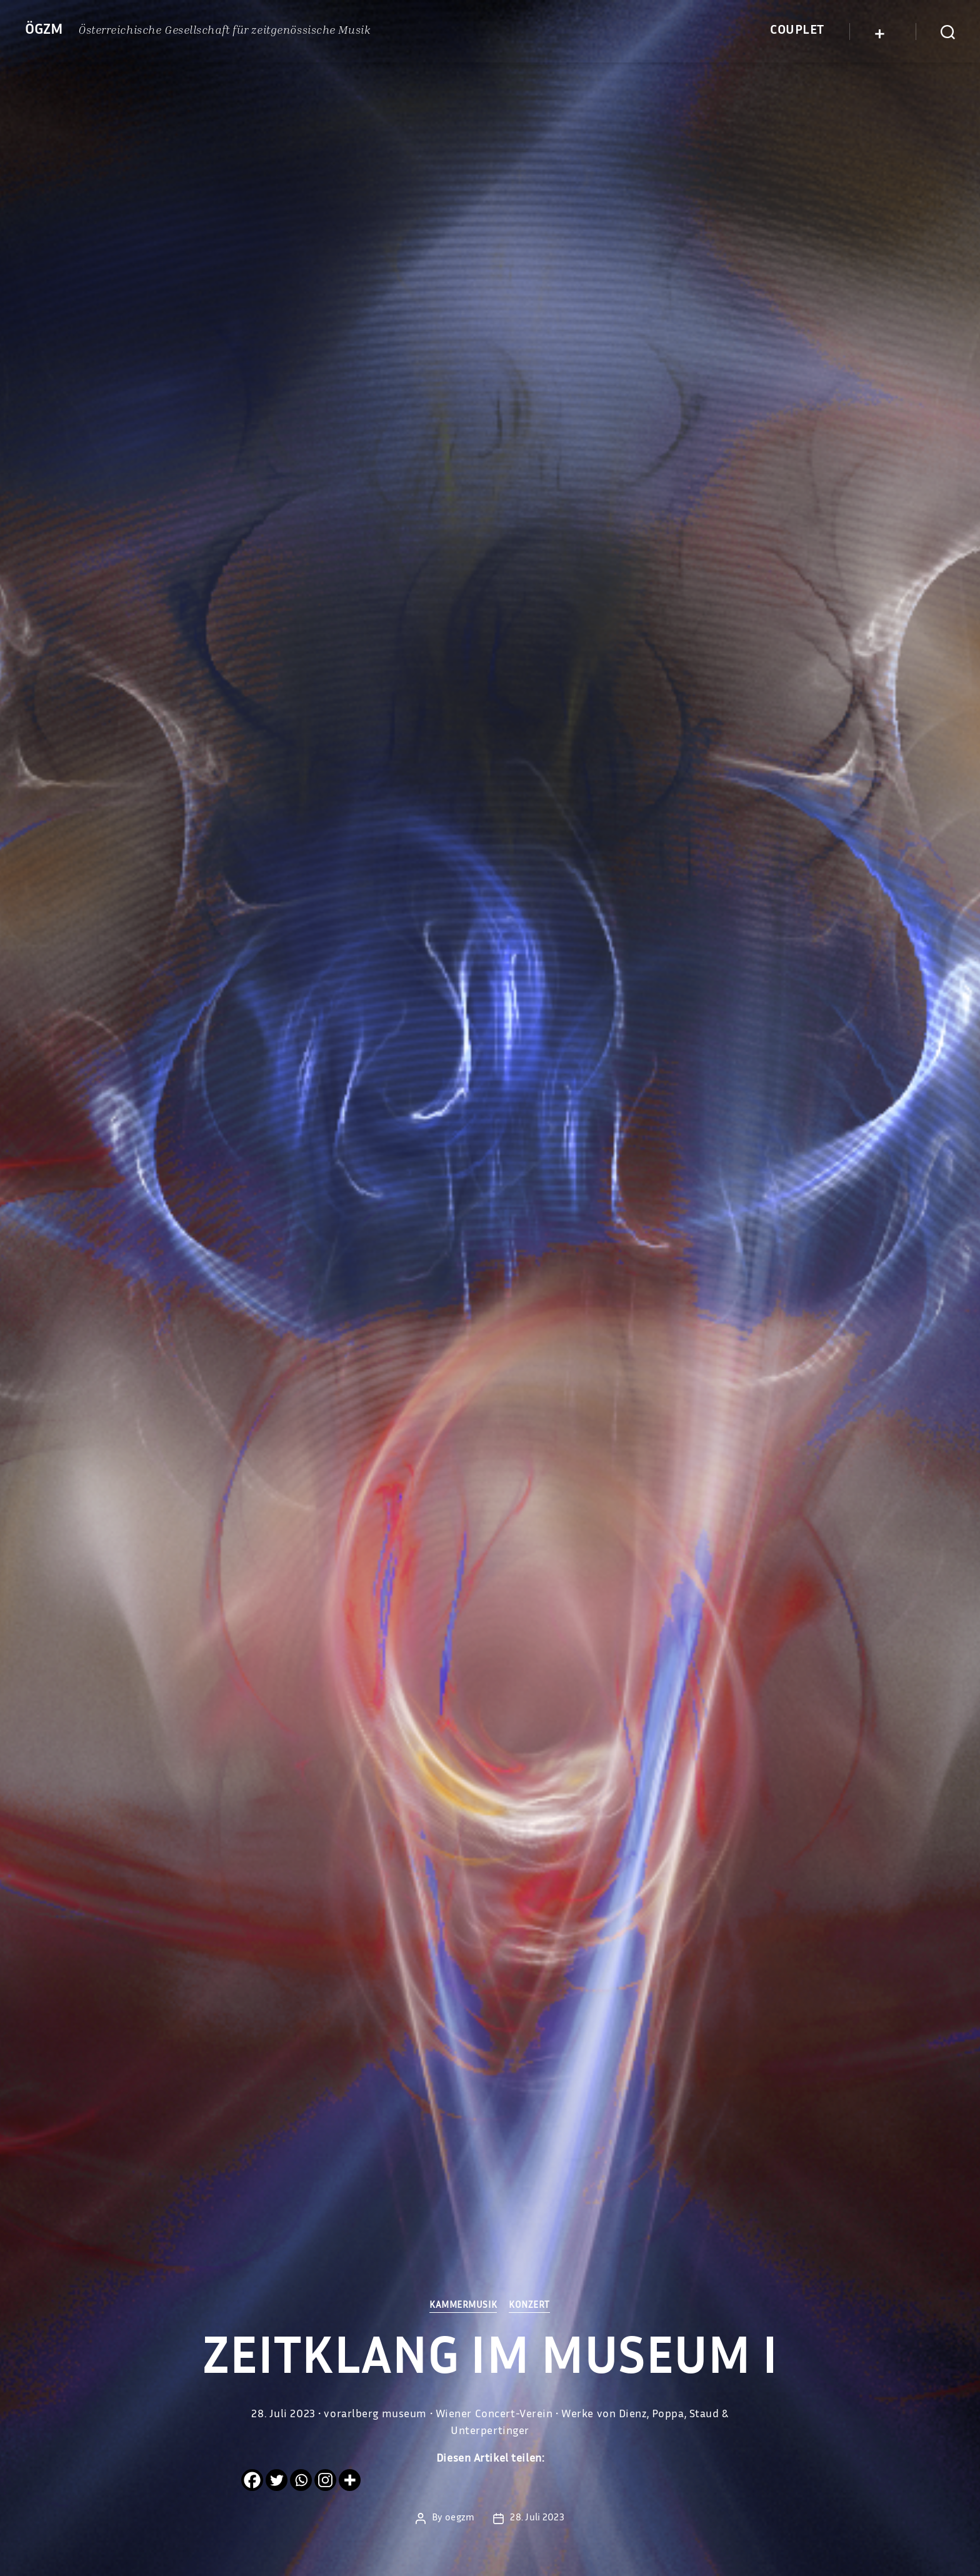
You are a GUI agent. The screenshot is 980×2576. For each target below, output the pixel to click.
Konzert (530, 2306)
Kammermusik (463, 2306)
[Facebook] (252, 2480)
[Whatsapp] (301, 2480)
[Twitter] (277, 2480)
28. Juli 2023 (537, 2518)
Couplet (797, 30)
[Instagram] (325, 2480)
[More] (350, 2480)
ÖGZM (44, 31)
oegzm (459, 2518)
